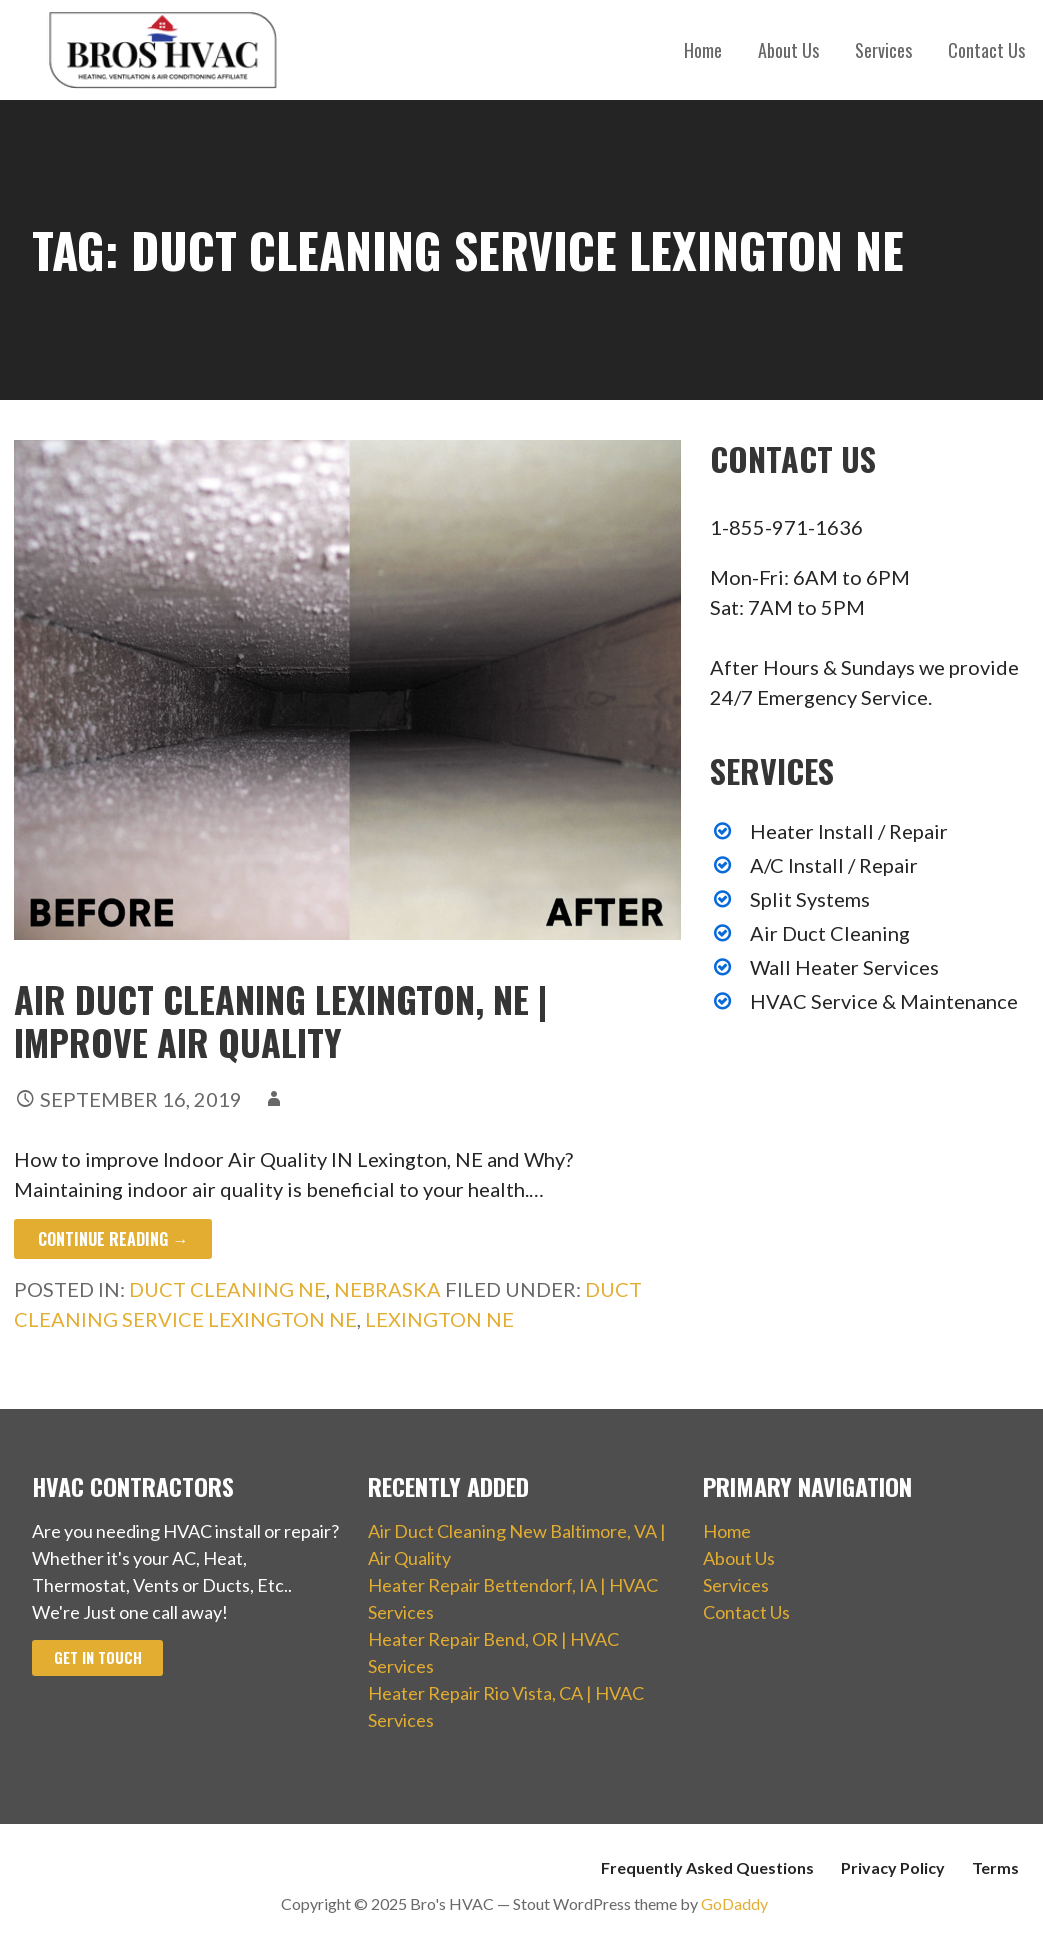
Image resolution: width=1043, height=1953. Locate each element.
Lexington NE (439, 1319)
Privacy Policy (893, 1867)
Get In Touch (98, 1657)
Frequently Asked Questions (707, 1867)
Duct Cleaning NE (227, 1289)
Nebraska (387, 1289)
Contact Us (986, 50)
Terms (995, 1867)
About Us (788, 50)
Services (883, 50)
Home (703, 50)
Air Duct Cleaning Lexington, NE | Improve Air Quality (280, 1020)
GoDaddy (734, 1903)
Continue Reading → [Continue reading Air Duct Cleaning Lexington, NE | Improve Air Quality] (113, 1239)
